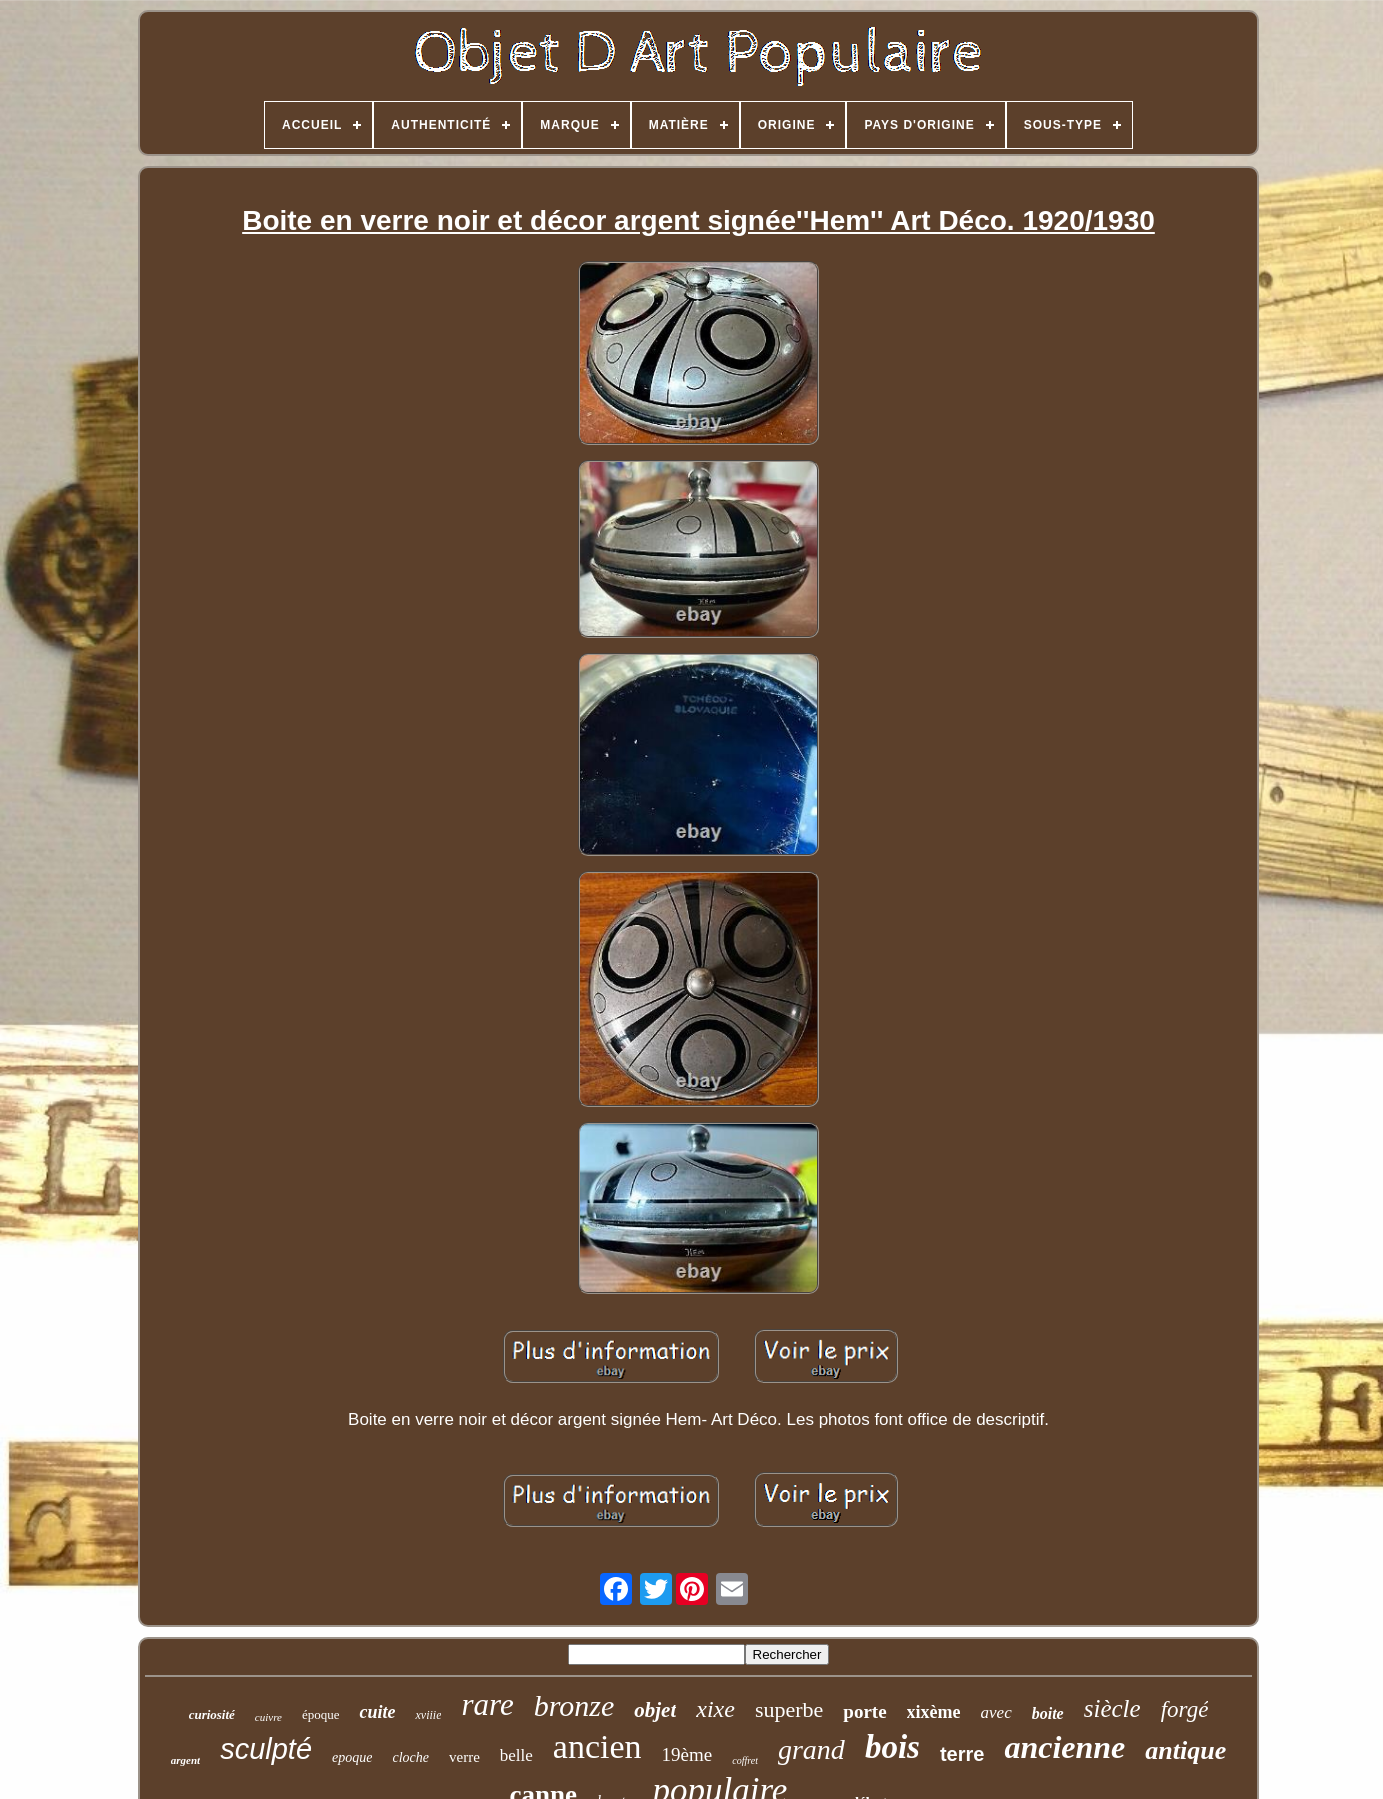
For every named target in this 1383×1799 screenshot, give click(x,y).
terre (962, 1754)
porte (864, 1711)
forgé (1185, 1709)
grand (811, 1749)
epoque (352, 1757)
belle (516, 1755)
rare (487, 1704)
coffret (745, 1760)
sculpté (266, 1749)
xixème (934, 1712)
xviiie (428, 1715)
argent (185, 1760)
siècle (1112, 1708)
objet (655, 1710)
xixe (715, 1709)
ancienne (1064, 1747)
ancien (597, 1746)
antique (1185, 1750)
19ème (687, 1754)
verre (464, 1757)
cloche (410, 1757)
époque (321, 1714)
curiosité (212, 1714)
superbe (789, 1709)
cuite (377, 1712)
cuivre (268, 1717)
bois (892, 1747)
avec (996, 1712)
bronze (574, 1705)
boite (1048, 1713)
